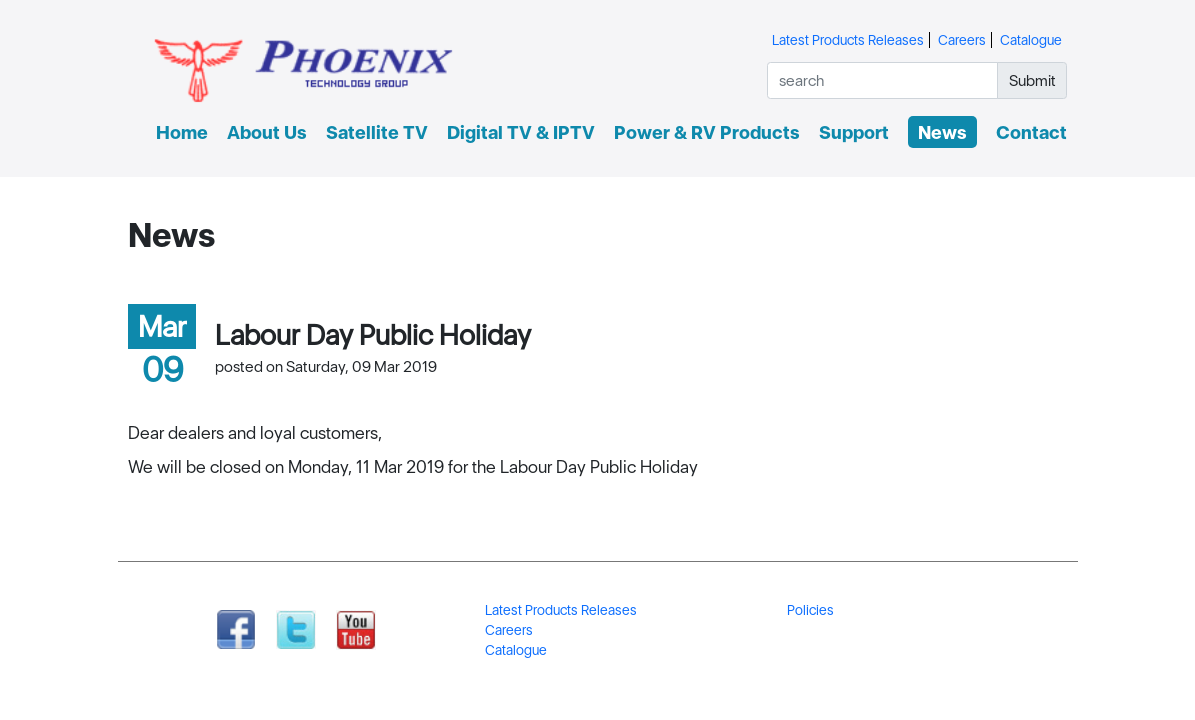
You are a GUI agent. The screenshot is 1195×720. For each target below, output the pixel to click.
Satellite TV (377, 132)
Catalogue (1031, 40)
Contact (1031, 132)
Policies (810, 610)
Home (182, 132)
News (942, 132)
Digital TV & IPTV (521, 132)
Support (854, 132)
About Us (267, 132)
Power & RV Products (707, 132)
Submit (1032, 80)
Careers (962, 40)
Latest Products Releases (848, 40)
